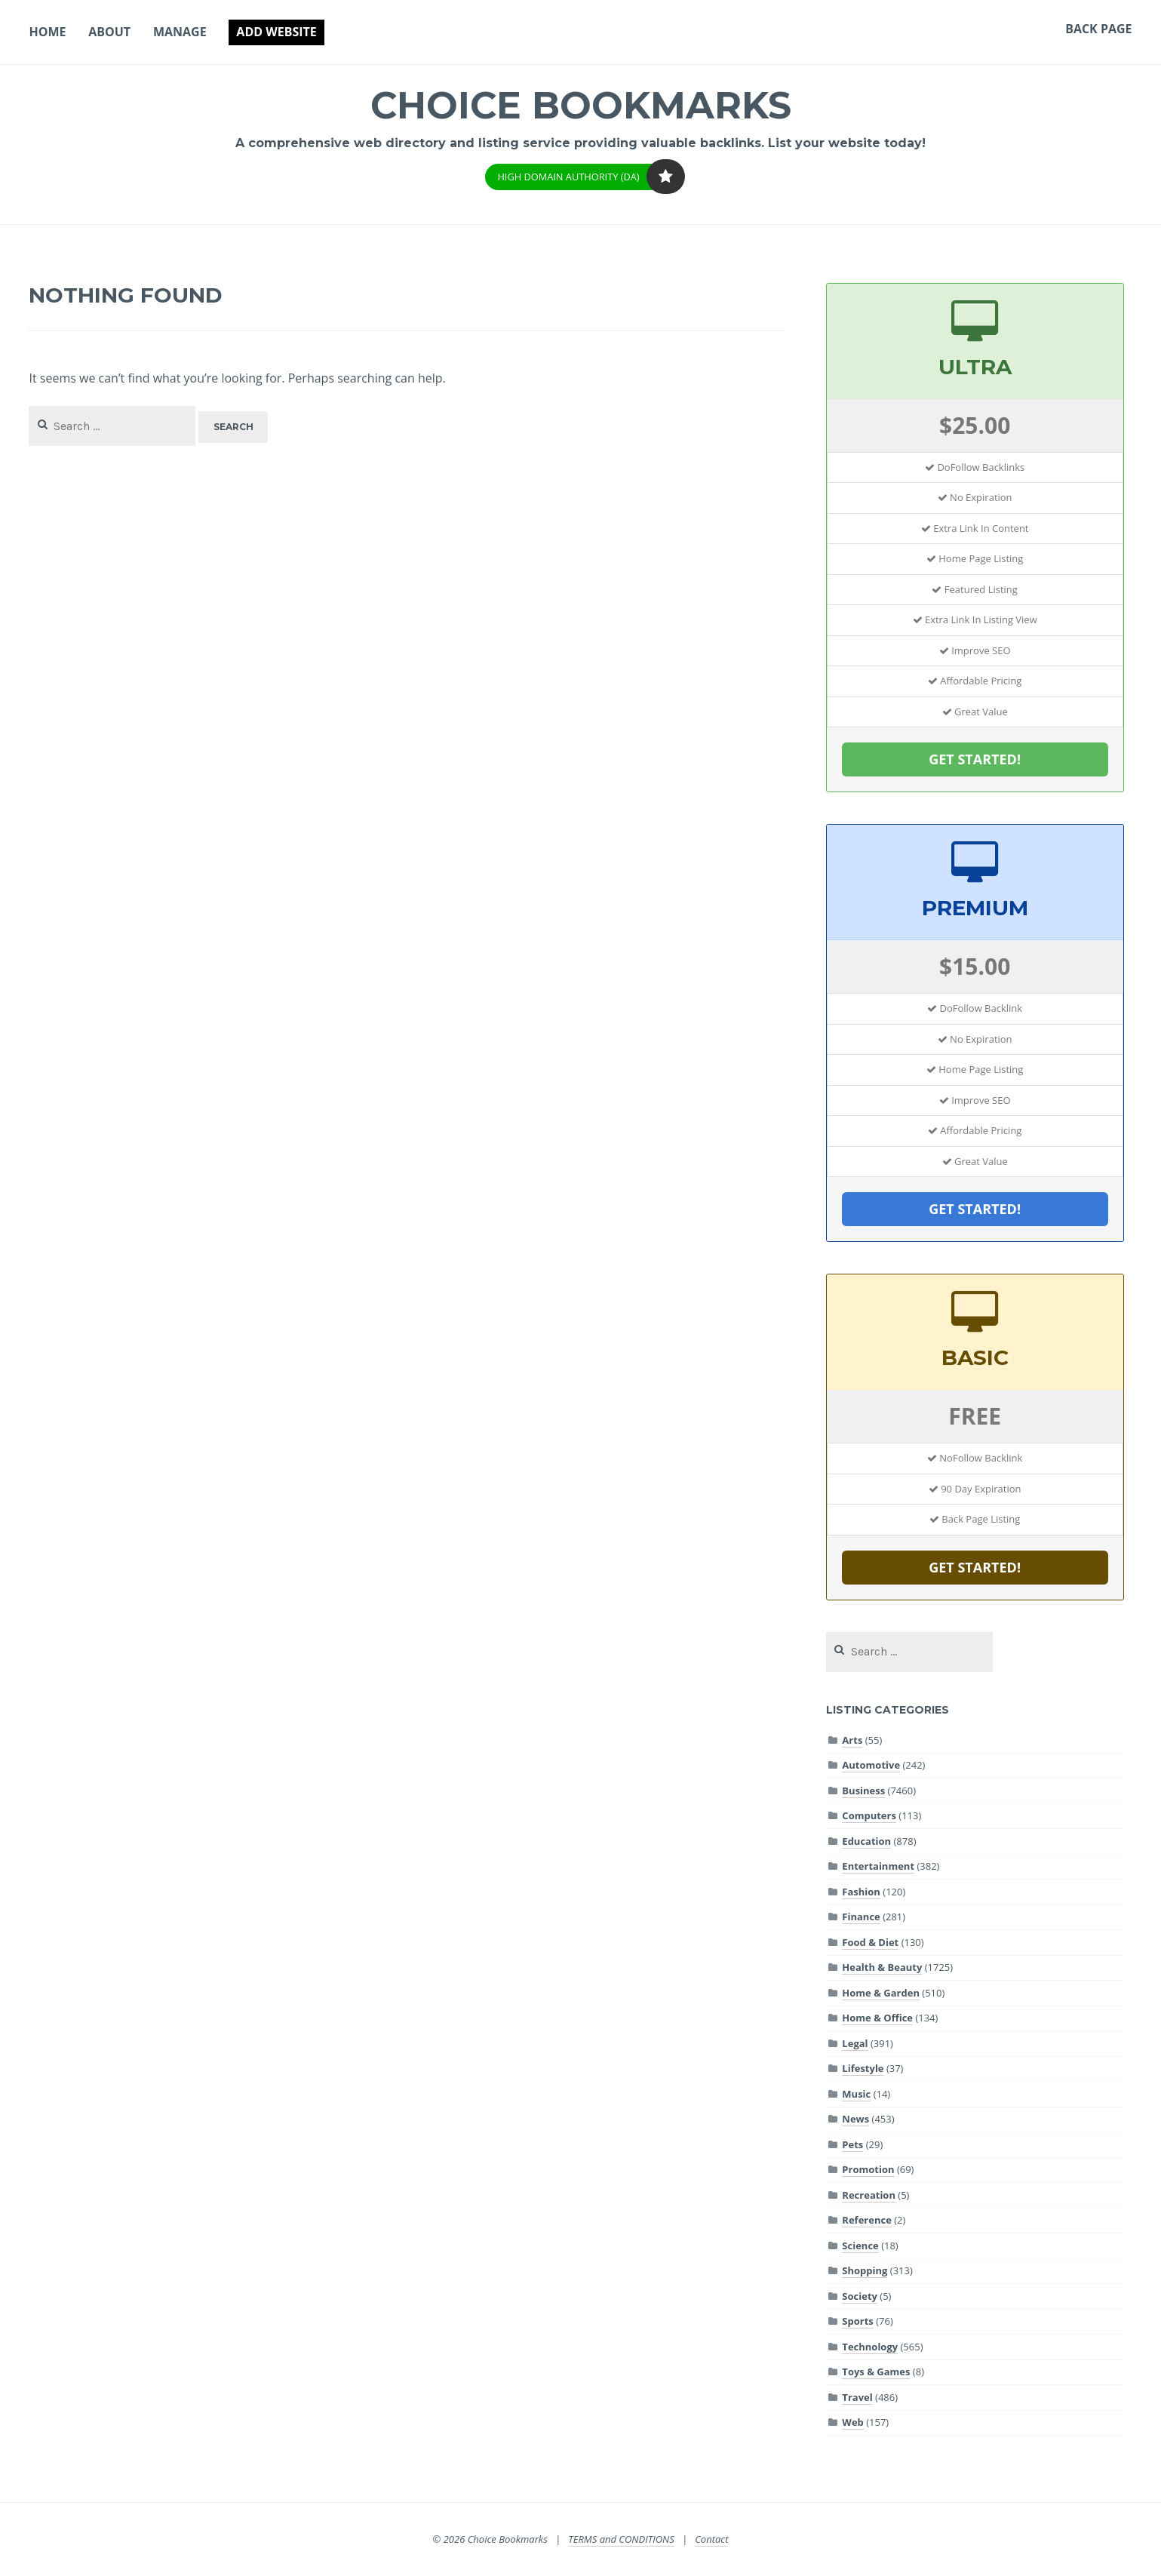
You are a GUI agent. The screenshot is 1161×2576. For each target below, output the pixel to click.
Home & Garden (881, 1993)
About (109, 31)
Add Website (276, 31)
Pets (852, 2144)
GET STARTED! (975, 759)
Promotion (868, 2169)
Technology (870, 2346)
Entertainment (878, 1866)
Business (863, 1790)
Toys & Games (876, 2371)
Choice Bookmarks (580, 105)
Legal (855, 2043)
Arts (852, 1740)
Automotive (871, 1765)
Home (47, 31)
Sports (857, 2321)
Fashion (861, 1891)
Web (852, 2422)
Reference (866, 2220)
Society (859, 2296)
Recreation (868, 2195)
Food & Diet (870, 1942)
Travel (857, 2397)
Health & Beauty (882, 1967)
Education (866, 1841)
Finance (861, 1916)
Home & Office (877, 2017)
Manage (180, 31)
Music (856, 2094)
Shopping (864, 2270)
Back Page (1098, 28)
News (855, 2119)
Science (860, 2245)
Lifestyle (862, 2068)
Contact (711, 2539)
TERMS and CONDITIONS (621, 2539)
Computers (869, 1815)
